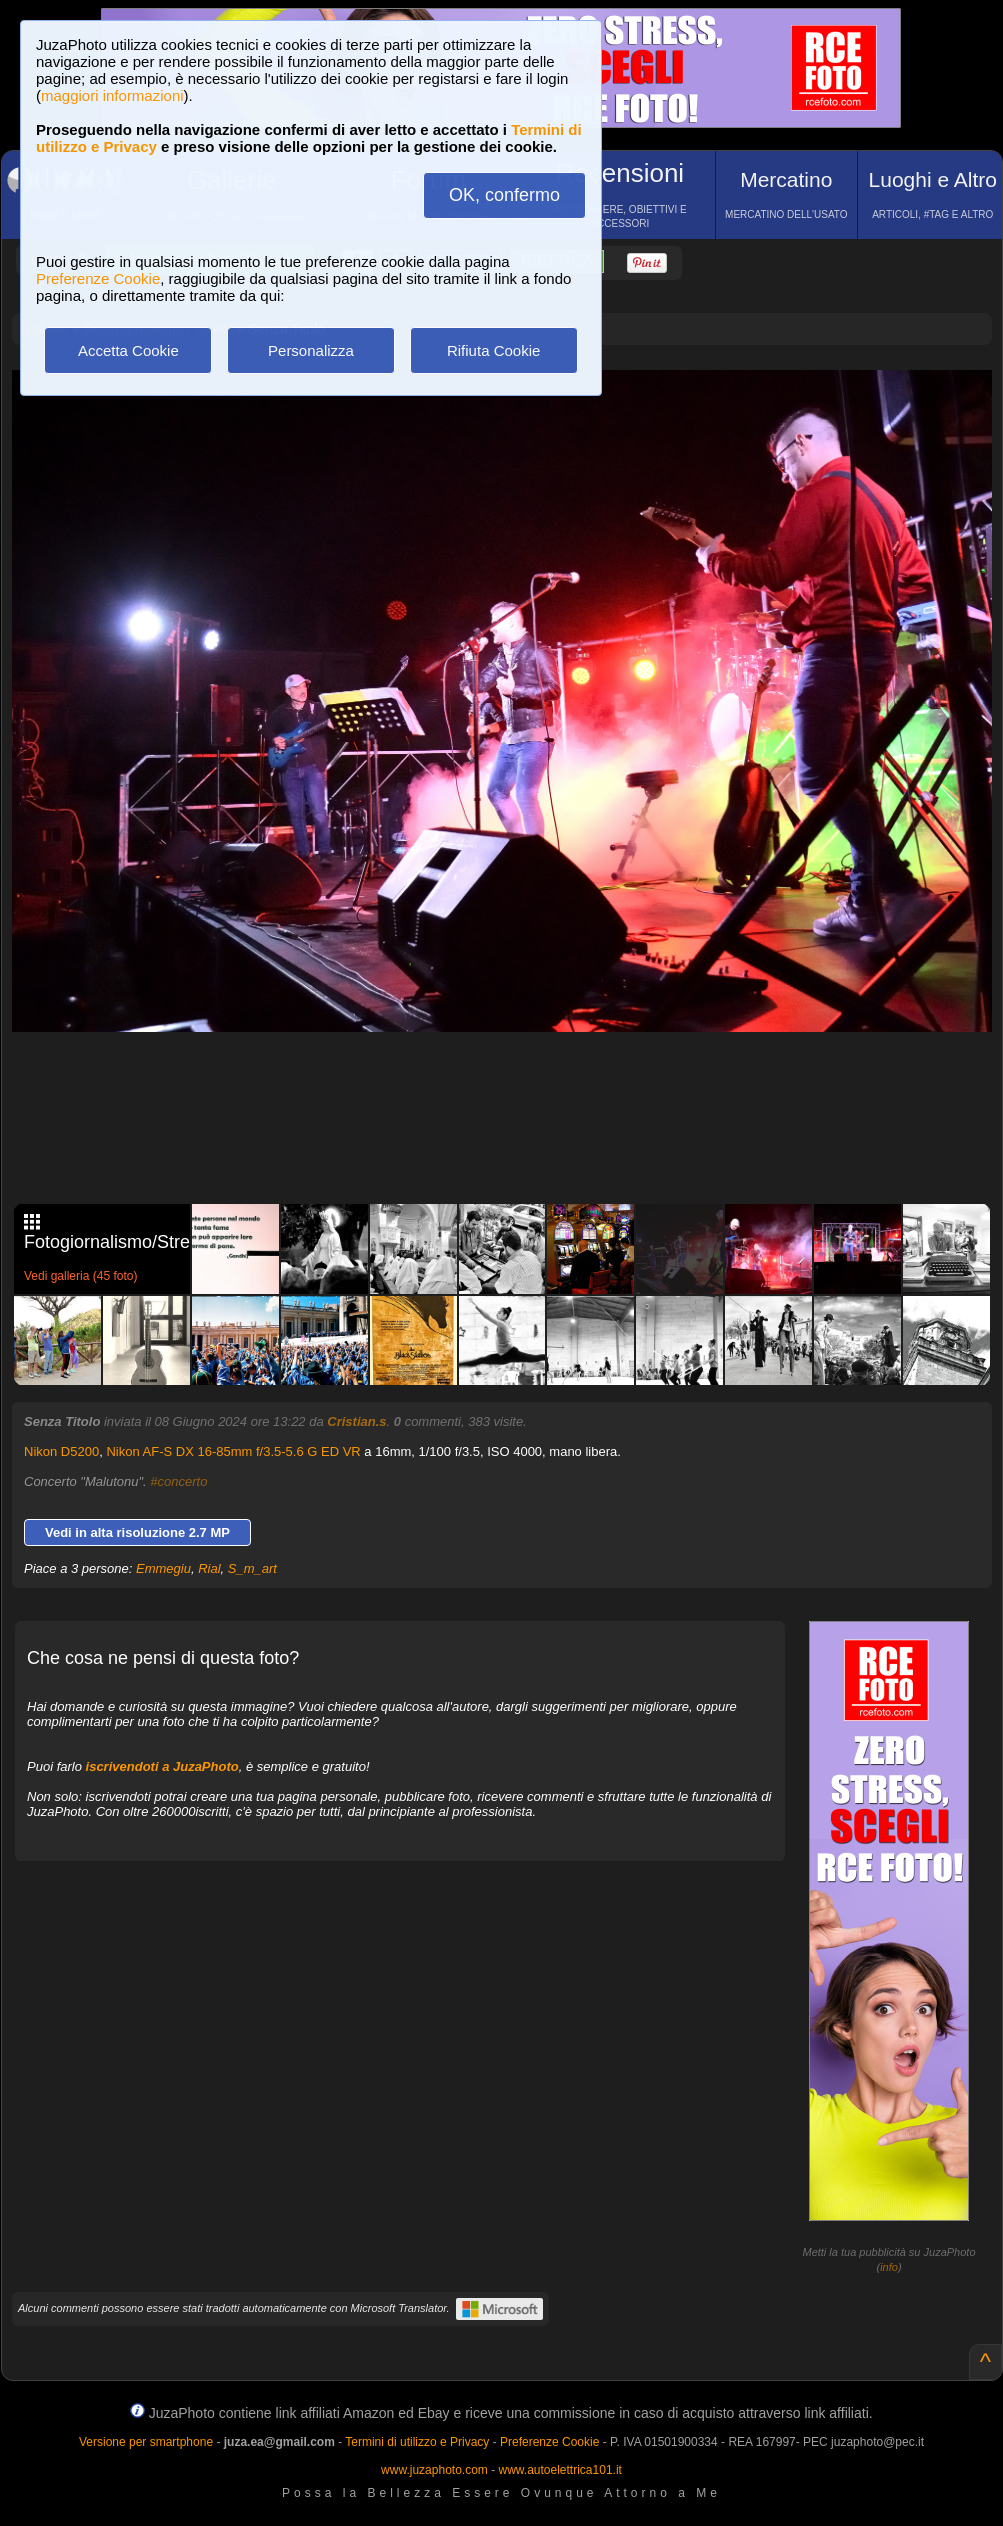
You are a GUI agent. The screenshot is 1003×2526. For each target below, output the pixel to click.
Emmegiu (163, 1568)
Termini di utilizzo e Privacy (417, 2442)
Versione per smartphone (146, 2442)
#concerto (178, 1481)
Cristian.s (356, 1421)
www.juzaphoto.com (434, 2470)
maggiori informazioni (112, 95)
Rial (209, 1568)
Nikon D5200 (61, 1451)
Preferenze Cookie (98, 278)
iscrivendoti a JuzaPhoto (162, 1766)
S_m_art (252, 1568)
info (889, 2267)
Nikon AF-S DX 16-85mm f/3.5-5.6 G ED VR (233, 1451)
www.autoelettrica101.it (559, 2470)
